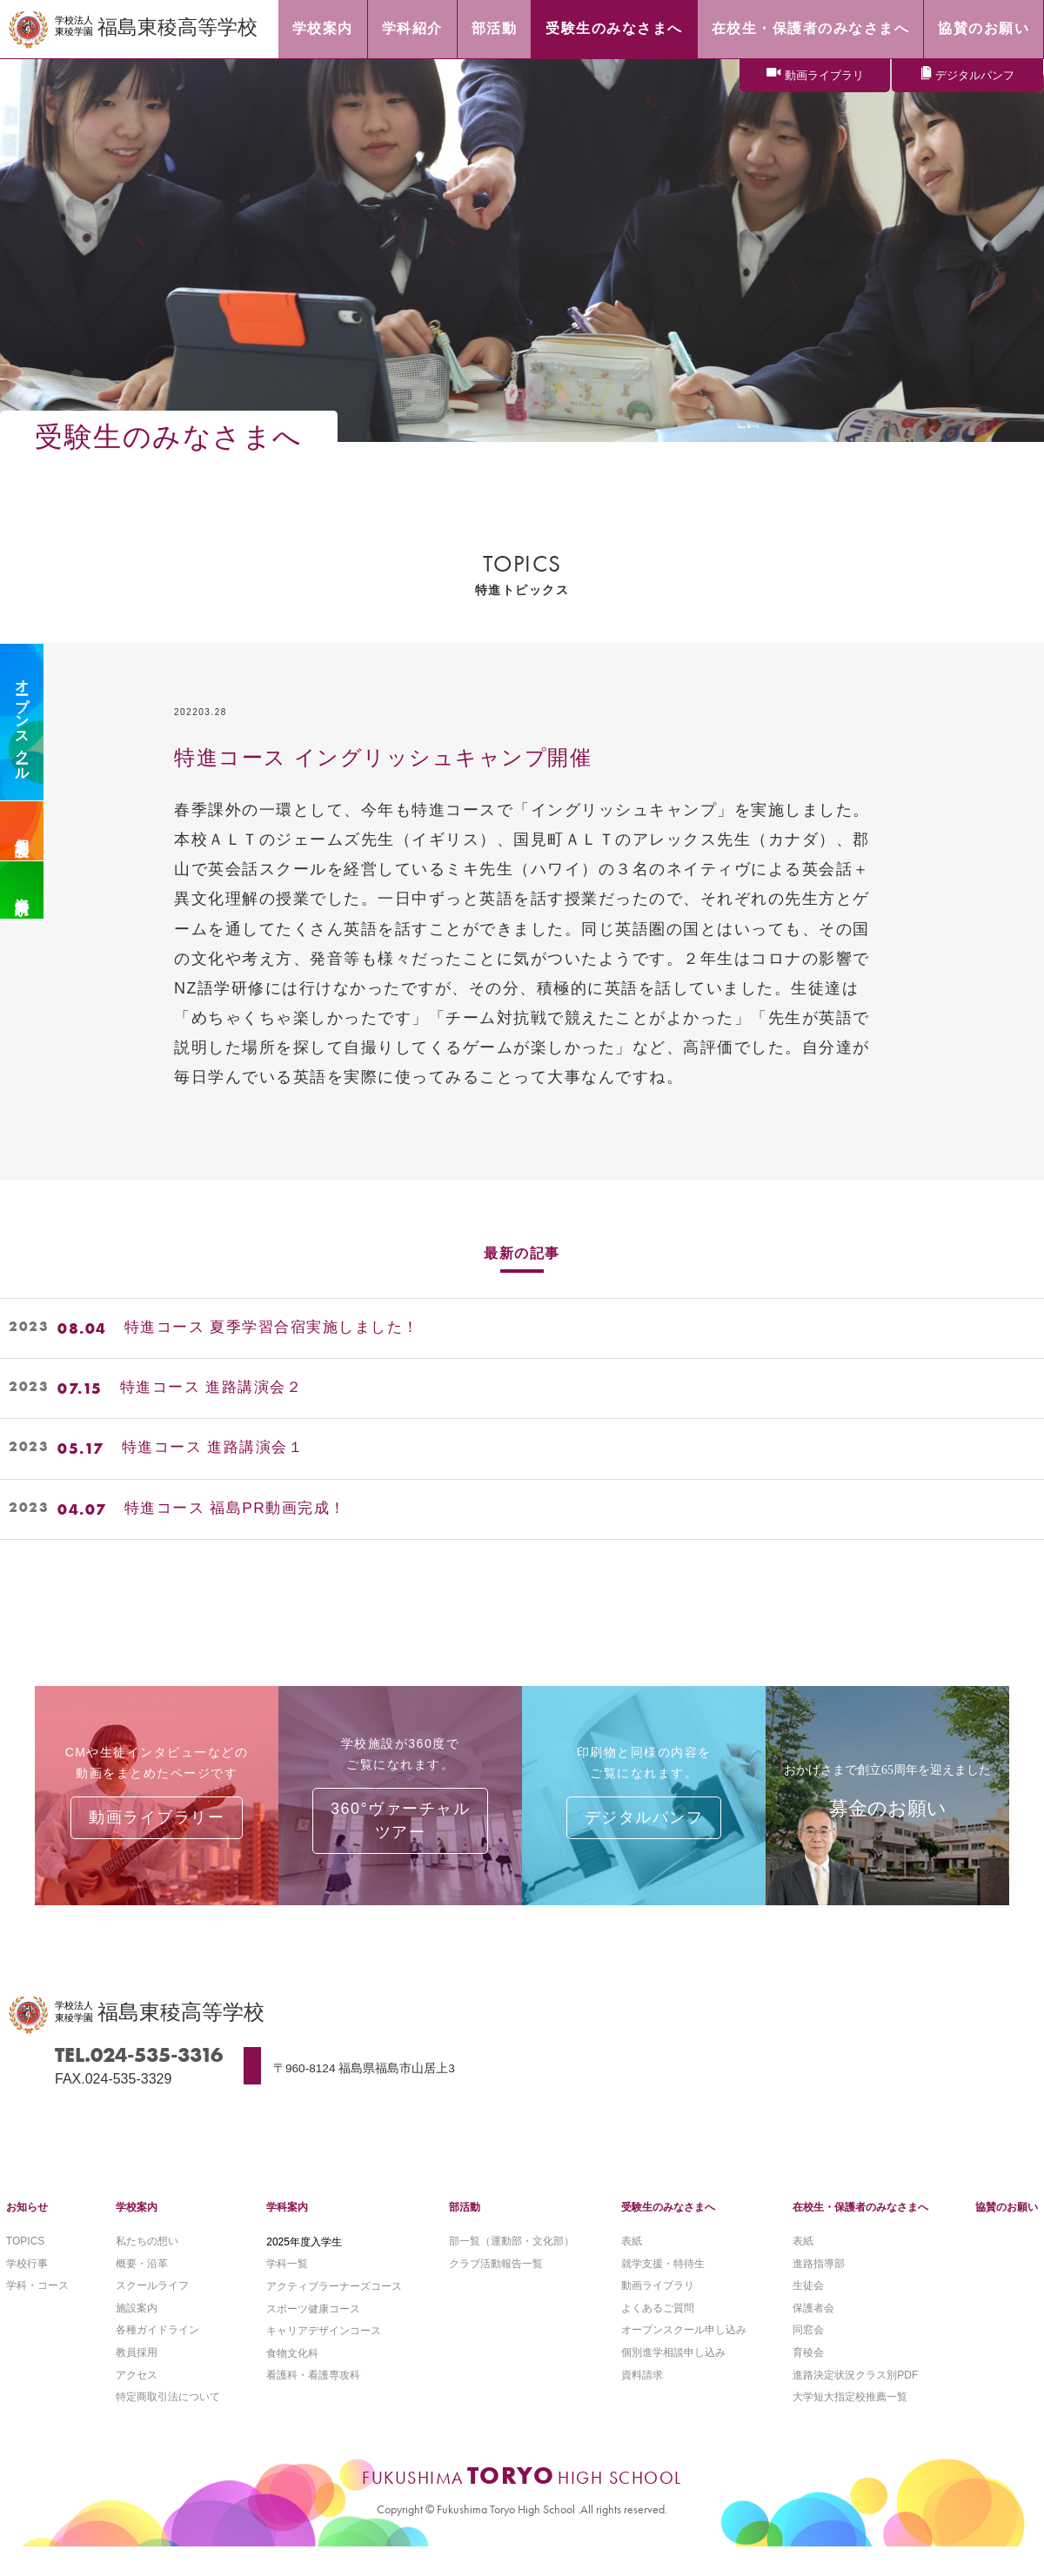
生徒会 (808, 2311)
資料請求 (22, 890)
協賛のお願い (1006, 2231)
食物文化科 (292, 2380)
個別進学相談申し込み (673, 2380)
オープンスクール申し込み (683, 2357)
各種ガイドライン (157, 2357)
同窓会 (808, 2357)
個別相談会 (22, 830)
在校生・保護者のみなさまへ (860, 2231)
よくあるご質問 (657, 2334)
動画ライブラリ (824, 77)
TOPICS (25, 2265)
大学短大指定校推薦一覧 (850, 2425)
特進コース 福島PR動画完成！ (241, 1509)
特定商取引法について (168, 2425)
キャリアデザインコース (323, 2357)
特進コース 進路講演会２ (216, 1388)
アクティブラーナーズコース (334, 2311)
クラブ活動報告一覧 (496, 2288)
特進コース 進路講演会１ (218, 1448)
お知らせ (27, 2231)
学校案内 (136, 2231)
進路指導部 (819, 2288)
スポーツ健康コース (313, 2334)
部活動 (464, 2231)
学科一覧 (287, 2288)
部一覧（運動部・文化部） (511, 2265)
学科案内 (287, 2231)
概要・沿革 (142, 2288)
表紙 (631, 2265)
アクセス (136, 2403)
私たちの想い (147, 2265)
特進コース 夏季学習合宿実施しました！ (280, 1328)
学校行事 (27, 2288)
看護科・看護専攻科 (313, 2403)
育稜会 (808, 2380)
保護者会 (813, 2334)
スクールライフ (152, 2311)
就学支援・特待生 (663, 2288)
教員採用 (136, 2380)
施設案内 (136, 2334)
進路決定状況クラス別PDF (855, 2403)
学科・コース (37, 2311)
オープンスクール (22, 722)
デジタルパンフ (974, 77)
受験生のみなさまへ (668, 2231)
